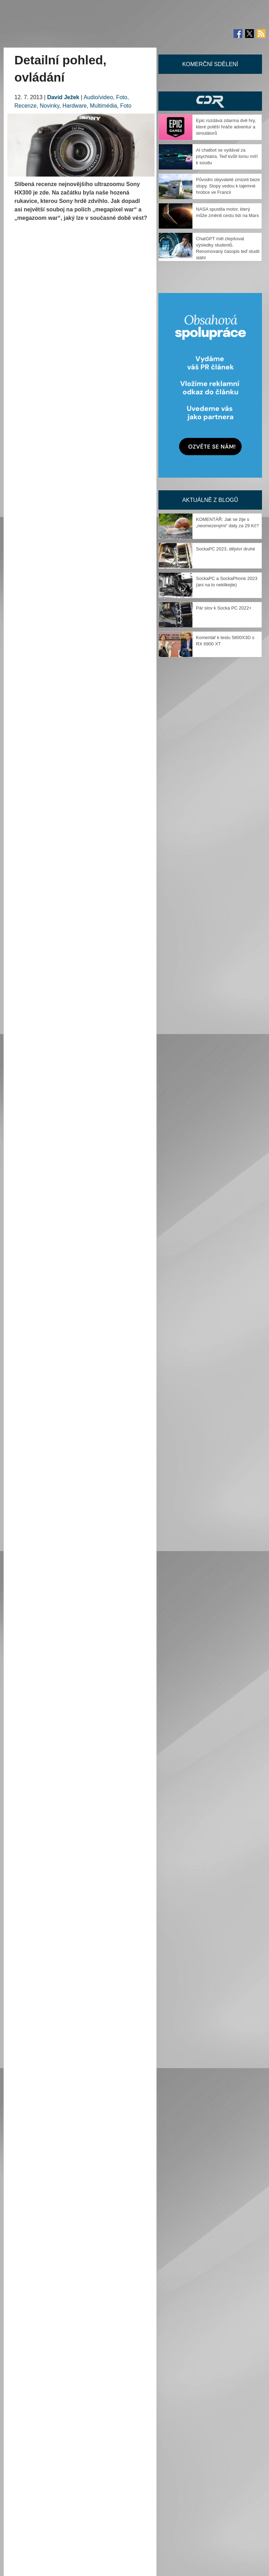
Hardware (75, 106)
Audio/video (98, 97)
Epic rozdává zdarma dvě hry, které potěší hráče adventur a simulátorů (226, 127)
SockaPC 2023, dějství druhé (225, 548)
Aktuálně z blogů (210, 500)
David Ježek (63, 97)
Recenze (25, 106)
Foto (121, 97)
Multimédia (103, 106)
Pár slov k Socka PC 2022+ (224, 608)
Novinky (49, 106)
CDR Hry (210, 101)
